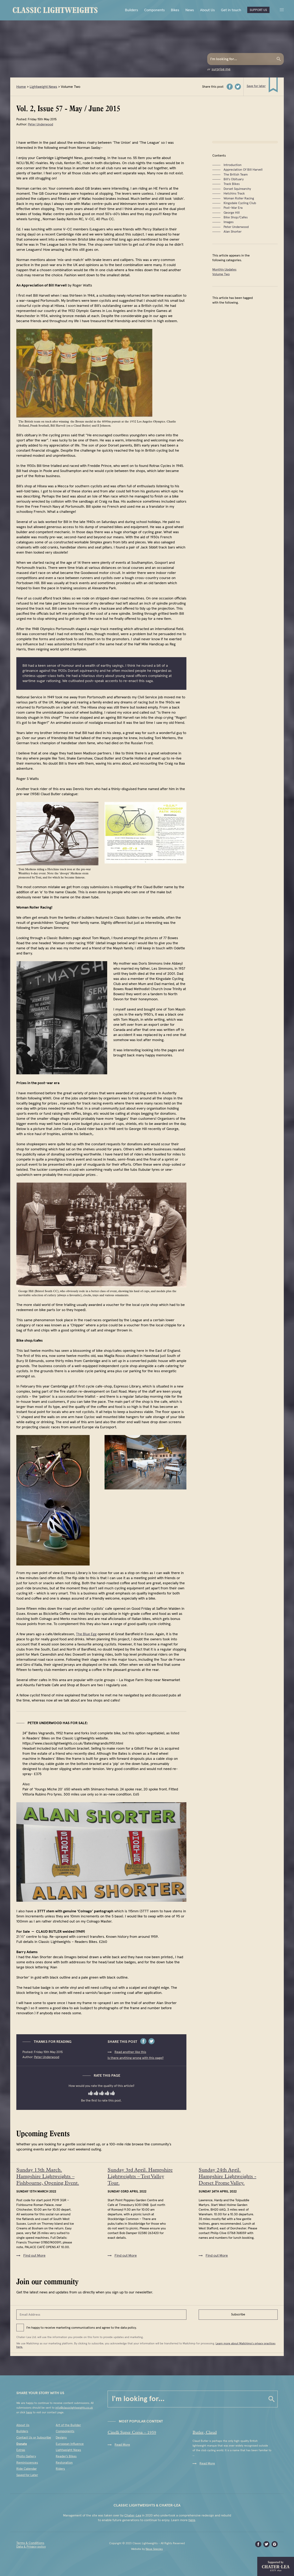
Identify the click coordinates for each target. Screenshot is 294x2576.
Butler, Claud (205, 2432)
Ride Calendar (26, 2468)
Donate (21, 2443)
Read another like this (130, 2052)
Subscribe (238, 2314)
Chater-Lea (132, 2515)
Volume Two (221, 274)
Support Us (258, 10)
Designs (61, 2437)
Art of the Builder (68, 2425)
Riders (60, 2468)
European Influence (70, 2443)
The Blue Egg (86, 1634)
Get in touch (231, 10)
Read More (122, 2444)
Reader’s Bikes (66, 2456)
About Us (207, 10)
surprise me (221, 69)
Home (21, 86)
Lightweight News (44, 86)
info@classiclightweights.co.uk (74, 2407)
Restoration (64, 2462)
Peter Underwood (40, 124)
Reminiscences (27, 2462)
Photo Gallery (26, 2456)
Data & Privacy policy (31, 2546)
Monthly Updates (224, 269)
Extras (20, 2450)
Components (154, 10)
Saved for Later (27, 2475)
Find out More (34, 2256)
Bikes (175, 10)
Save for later (256, 86)
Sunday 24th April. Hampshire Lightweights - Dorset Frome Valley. (228, 2176)
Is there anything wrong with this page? (136, 2058)
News (189, 10)
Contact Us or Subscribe (33, 2437)
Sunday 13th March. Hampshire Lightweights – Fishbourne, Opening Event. (47, 2176)
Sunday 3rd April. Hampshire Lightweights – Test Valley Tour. (140, 2176)
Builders (131, 10)
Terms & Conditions (30, 2543)
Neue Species (154, 2549)
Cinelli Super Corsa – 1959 (132, 2432)
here (29, 2412)
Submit (279, 59)
